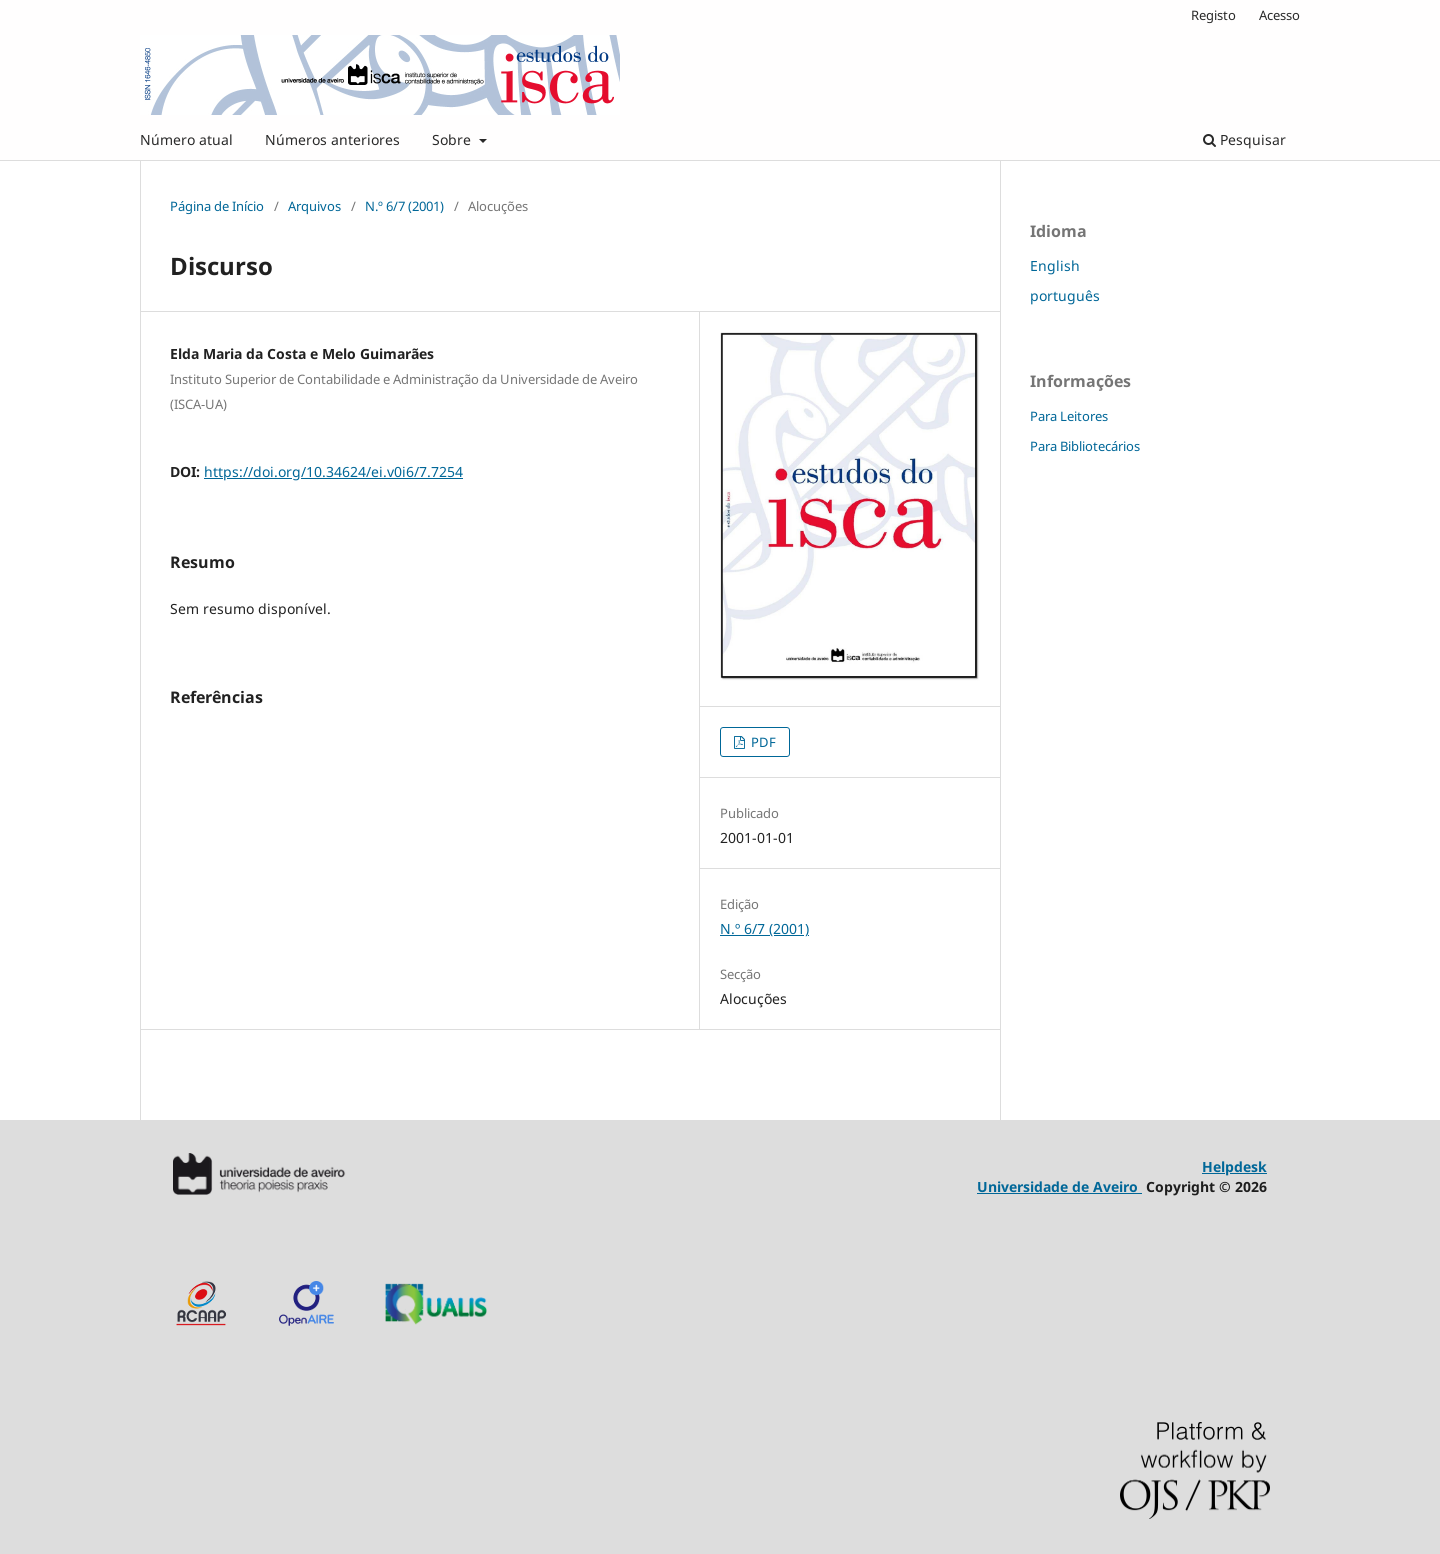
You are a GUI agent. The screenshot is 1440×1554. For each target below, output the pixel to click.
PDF (762, 742)
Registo (1213, 15)
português (1065, 295)
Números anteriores (332, 139)
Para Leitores (1069, 416)
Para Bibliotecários (1085, 446)
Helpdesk (1234, 1166)
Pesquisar (1244, 139)
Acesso (1279, 15)
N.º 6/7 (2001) (404, 206)
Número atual (186, 139)
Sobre (453, 139)
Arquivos (314, 206)
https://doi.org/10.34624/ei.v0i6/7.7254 (333, 471)
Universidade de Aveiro (1059, 1186)
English (1055, 265)
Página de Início (217, 206)
